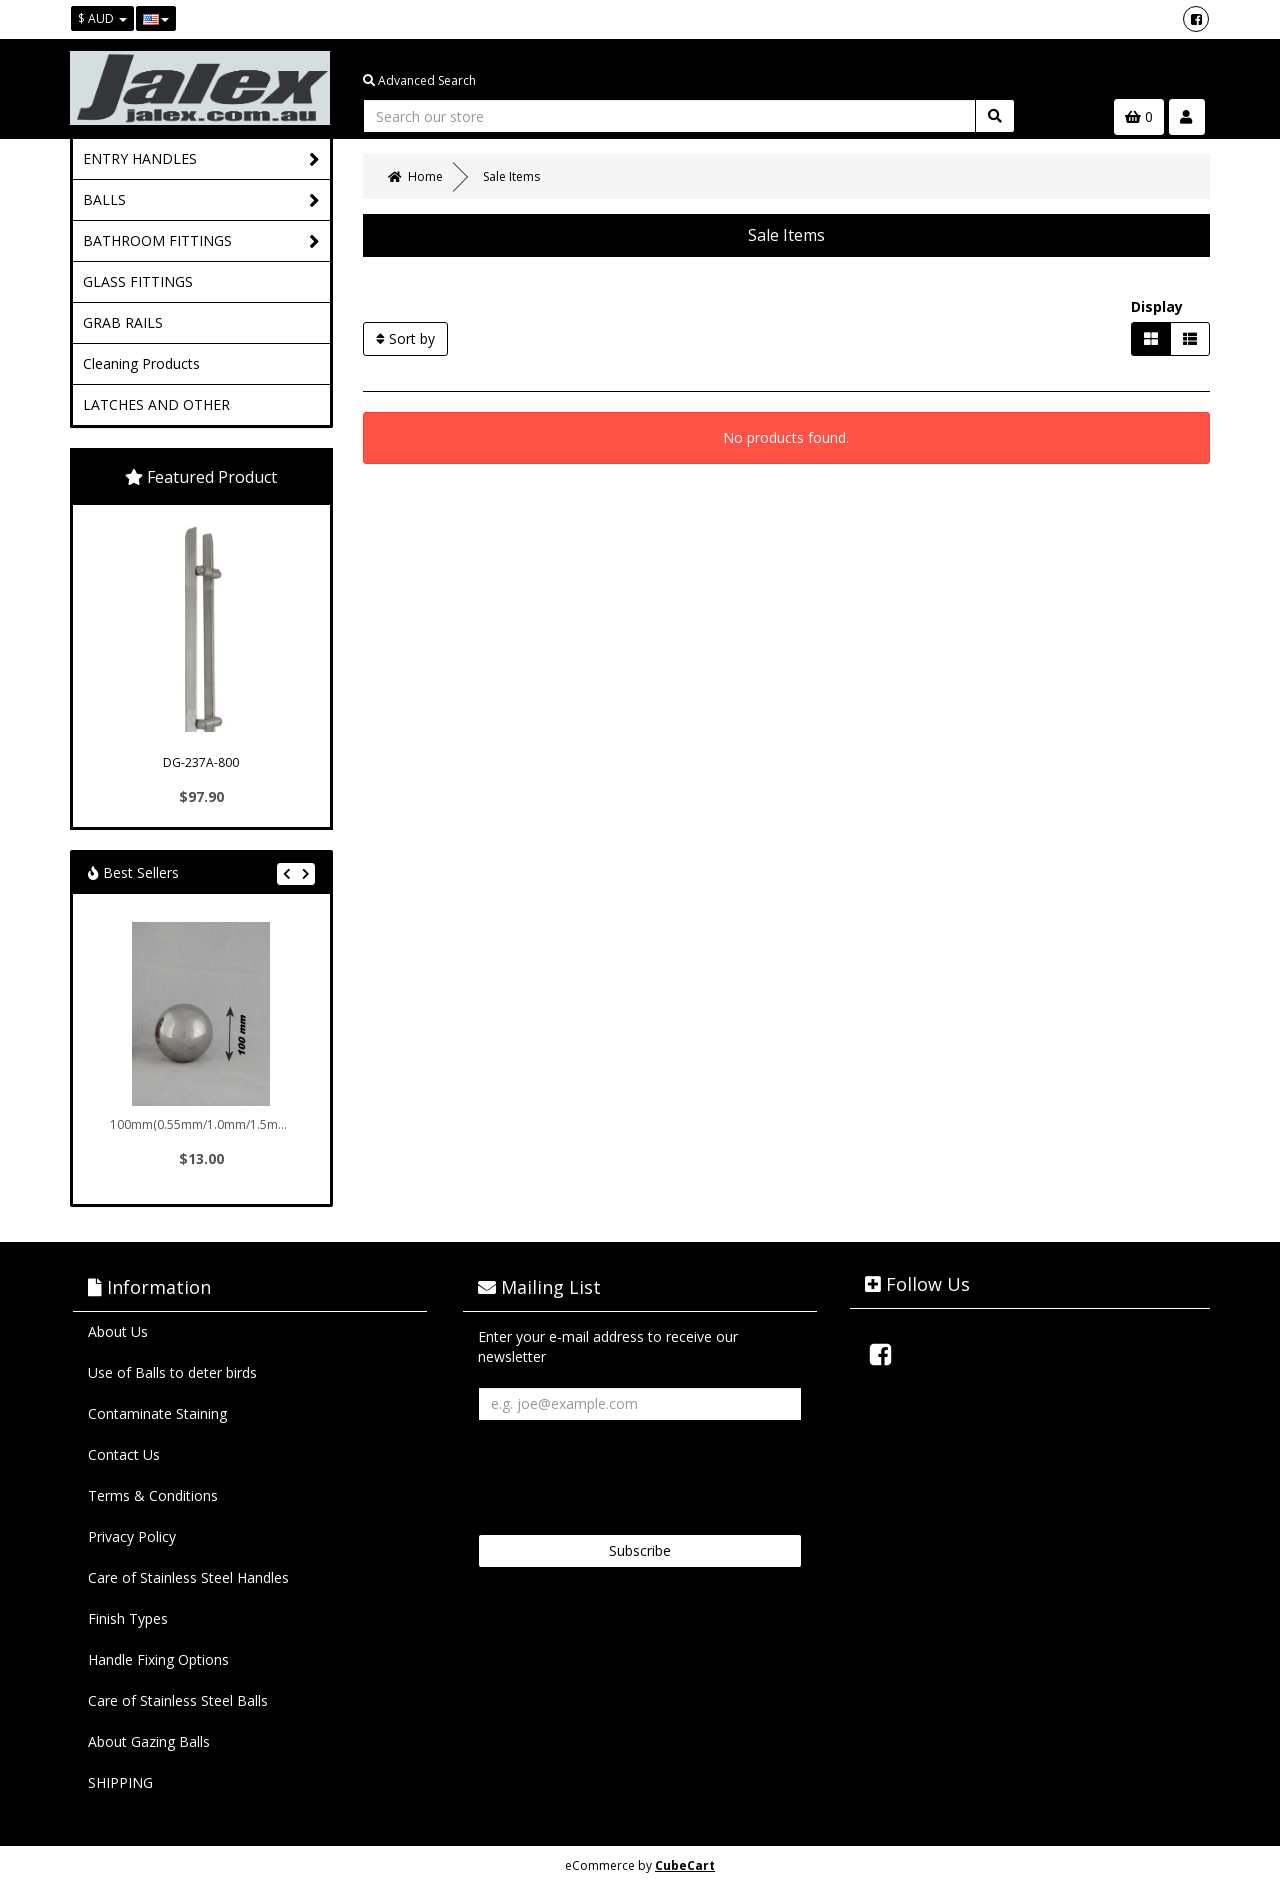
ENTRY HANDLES (201, 159)
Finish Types (128, 1618)
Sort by (405, 338)
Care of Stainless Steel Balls (178, 1700)
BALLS (201, 200)
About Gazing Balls (149, 1741)
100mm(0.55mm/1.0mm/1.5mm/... (203, 1124)
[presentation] (630, 1470)
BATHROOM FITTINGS (201, 241)
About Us (118, 1331)
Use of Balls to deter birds (172, 1372)
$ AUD (102, 18)
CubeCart (685, 1865)
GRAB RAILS (123, 322)
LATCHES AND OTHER (156, 404)
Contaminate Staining (157, 1413)
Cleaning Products (141, 363)
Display (1157, 306)
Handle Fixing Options (158, 1659)
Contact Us (124, 1454)
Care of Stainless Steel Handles (188, 1577)
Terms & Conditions (153, 1495)
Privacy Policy (132, 1536)
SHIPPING (120, 1782)
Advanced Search (419, 80)
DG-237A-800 (201, 762)
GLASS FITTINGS (138, 281)
